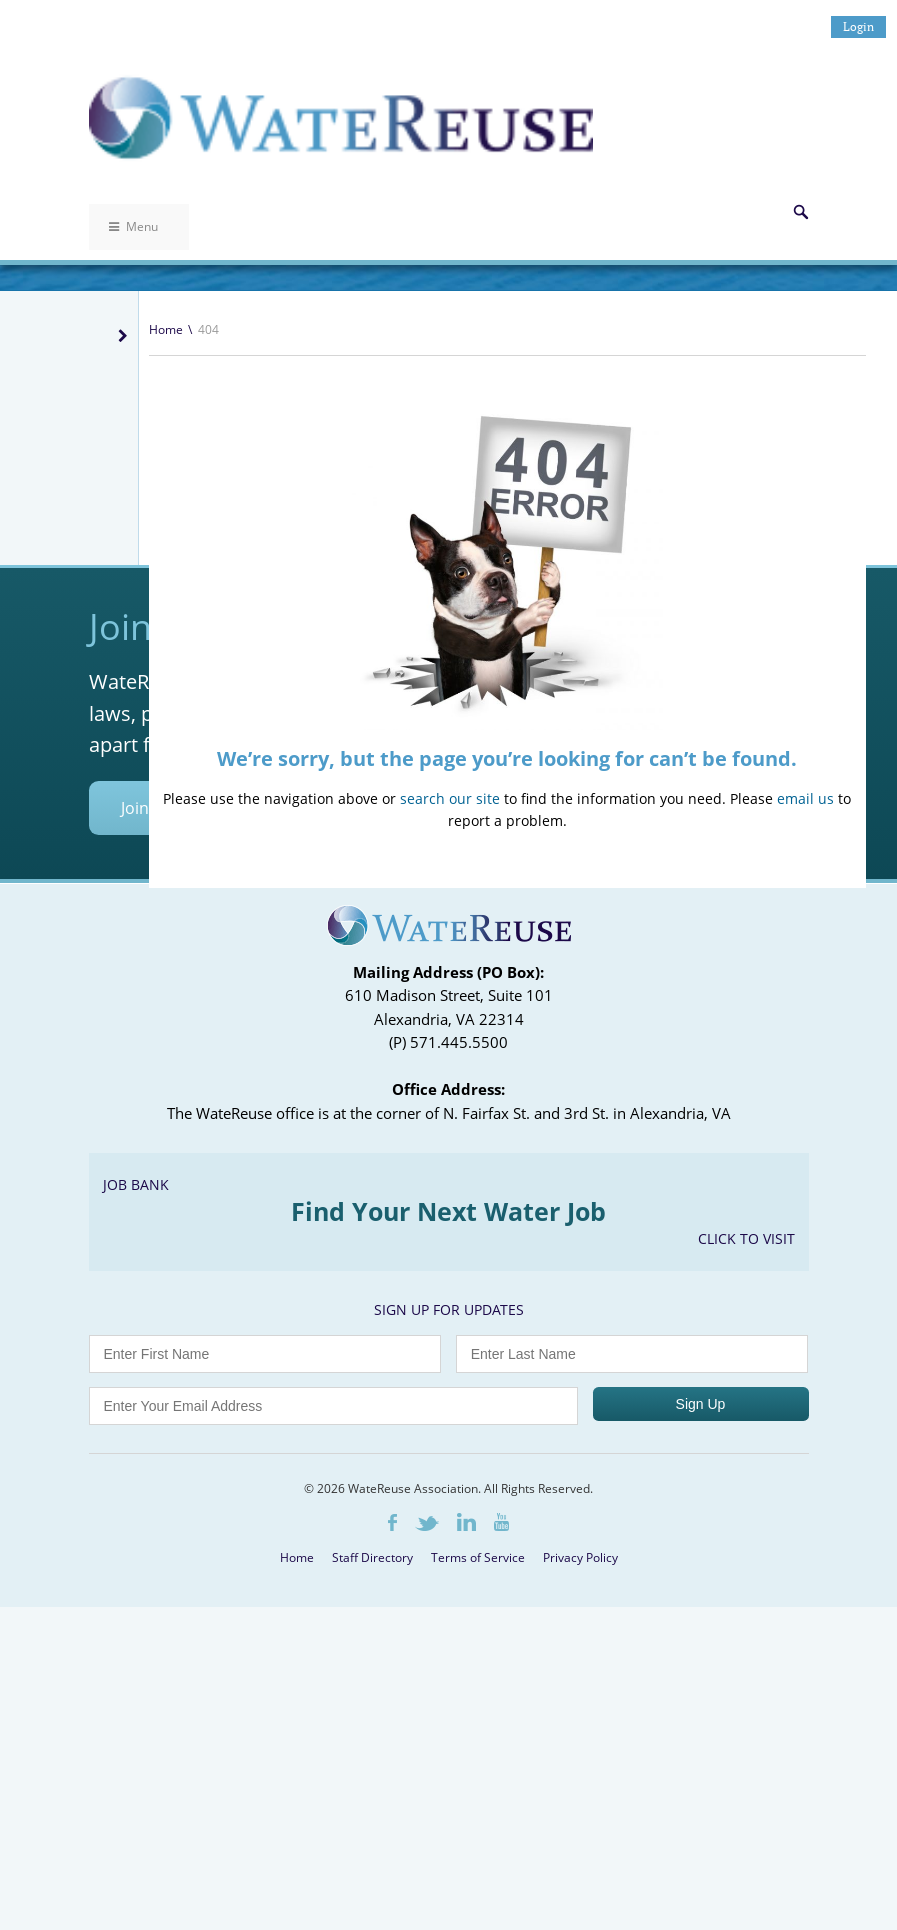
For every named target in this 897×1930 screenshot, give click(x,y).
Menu (133, 226)
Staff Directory (372, 1880)
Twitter (427, 1846)
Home (166, 329)
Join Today (159, 1131)
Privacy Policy (580, 1880)
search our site (450, 798)
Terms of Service (478, 1880)
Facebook (392, 1845)
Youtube (501, 1845)
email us (805, 798)
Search (801, 212)
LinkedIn (466, 1845)
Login (858, 26)
